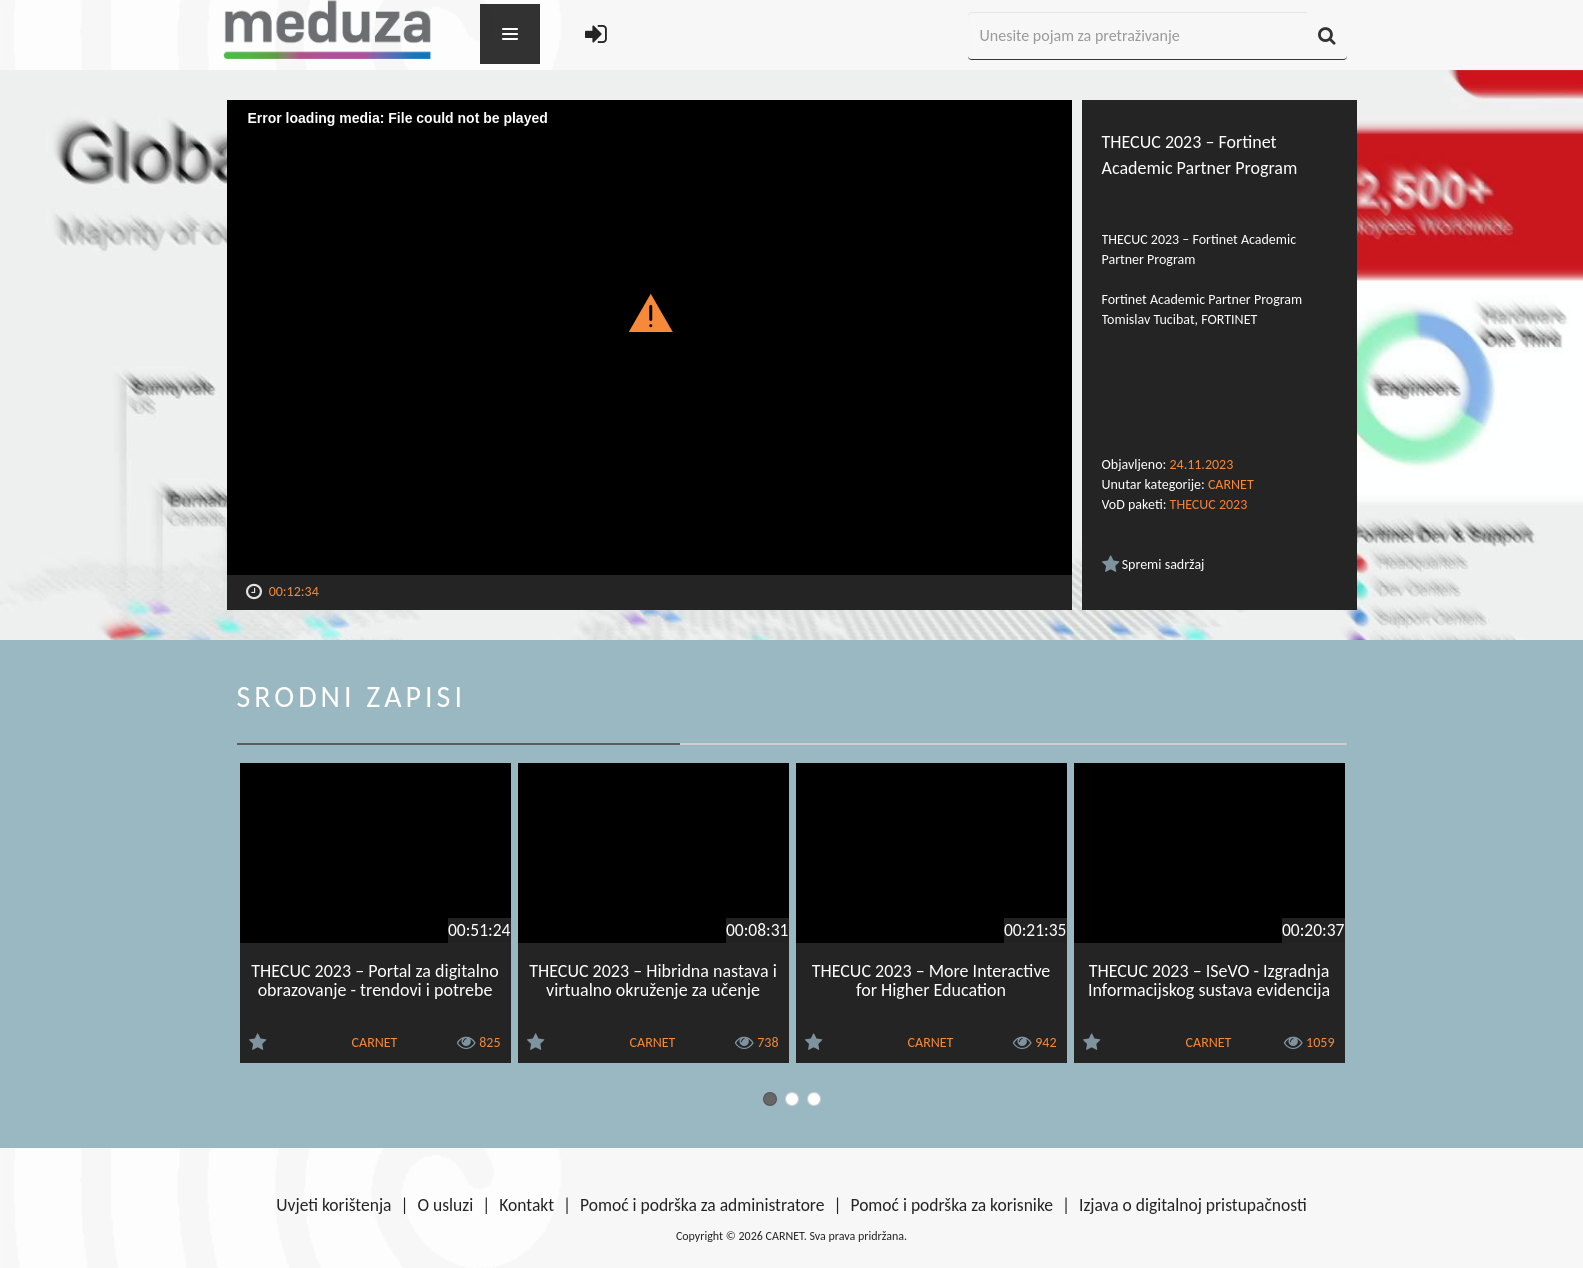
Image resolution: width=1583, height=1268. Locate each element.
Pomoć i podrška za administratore (702, 1205)
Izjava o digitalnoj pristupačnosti (1193, 1205)
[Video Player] (649, 337)
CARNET (1231, 484)
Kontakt (526, 1205)
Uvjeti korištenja (333, 1205)
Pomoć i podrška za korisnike (951, 1205)
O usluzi (446, 1205)
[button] (649, 312)
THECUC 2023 (1209, 504)
